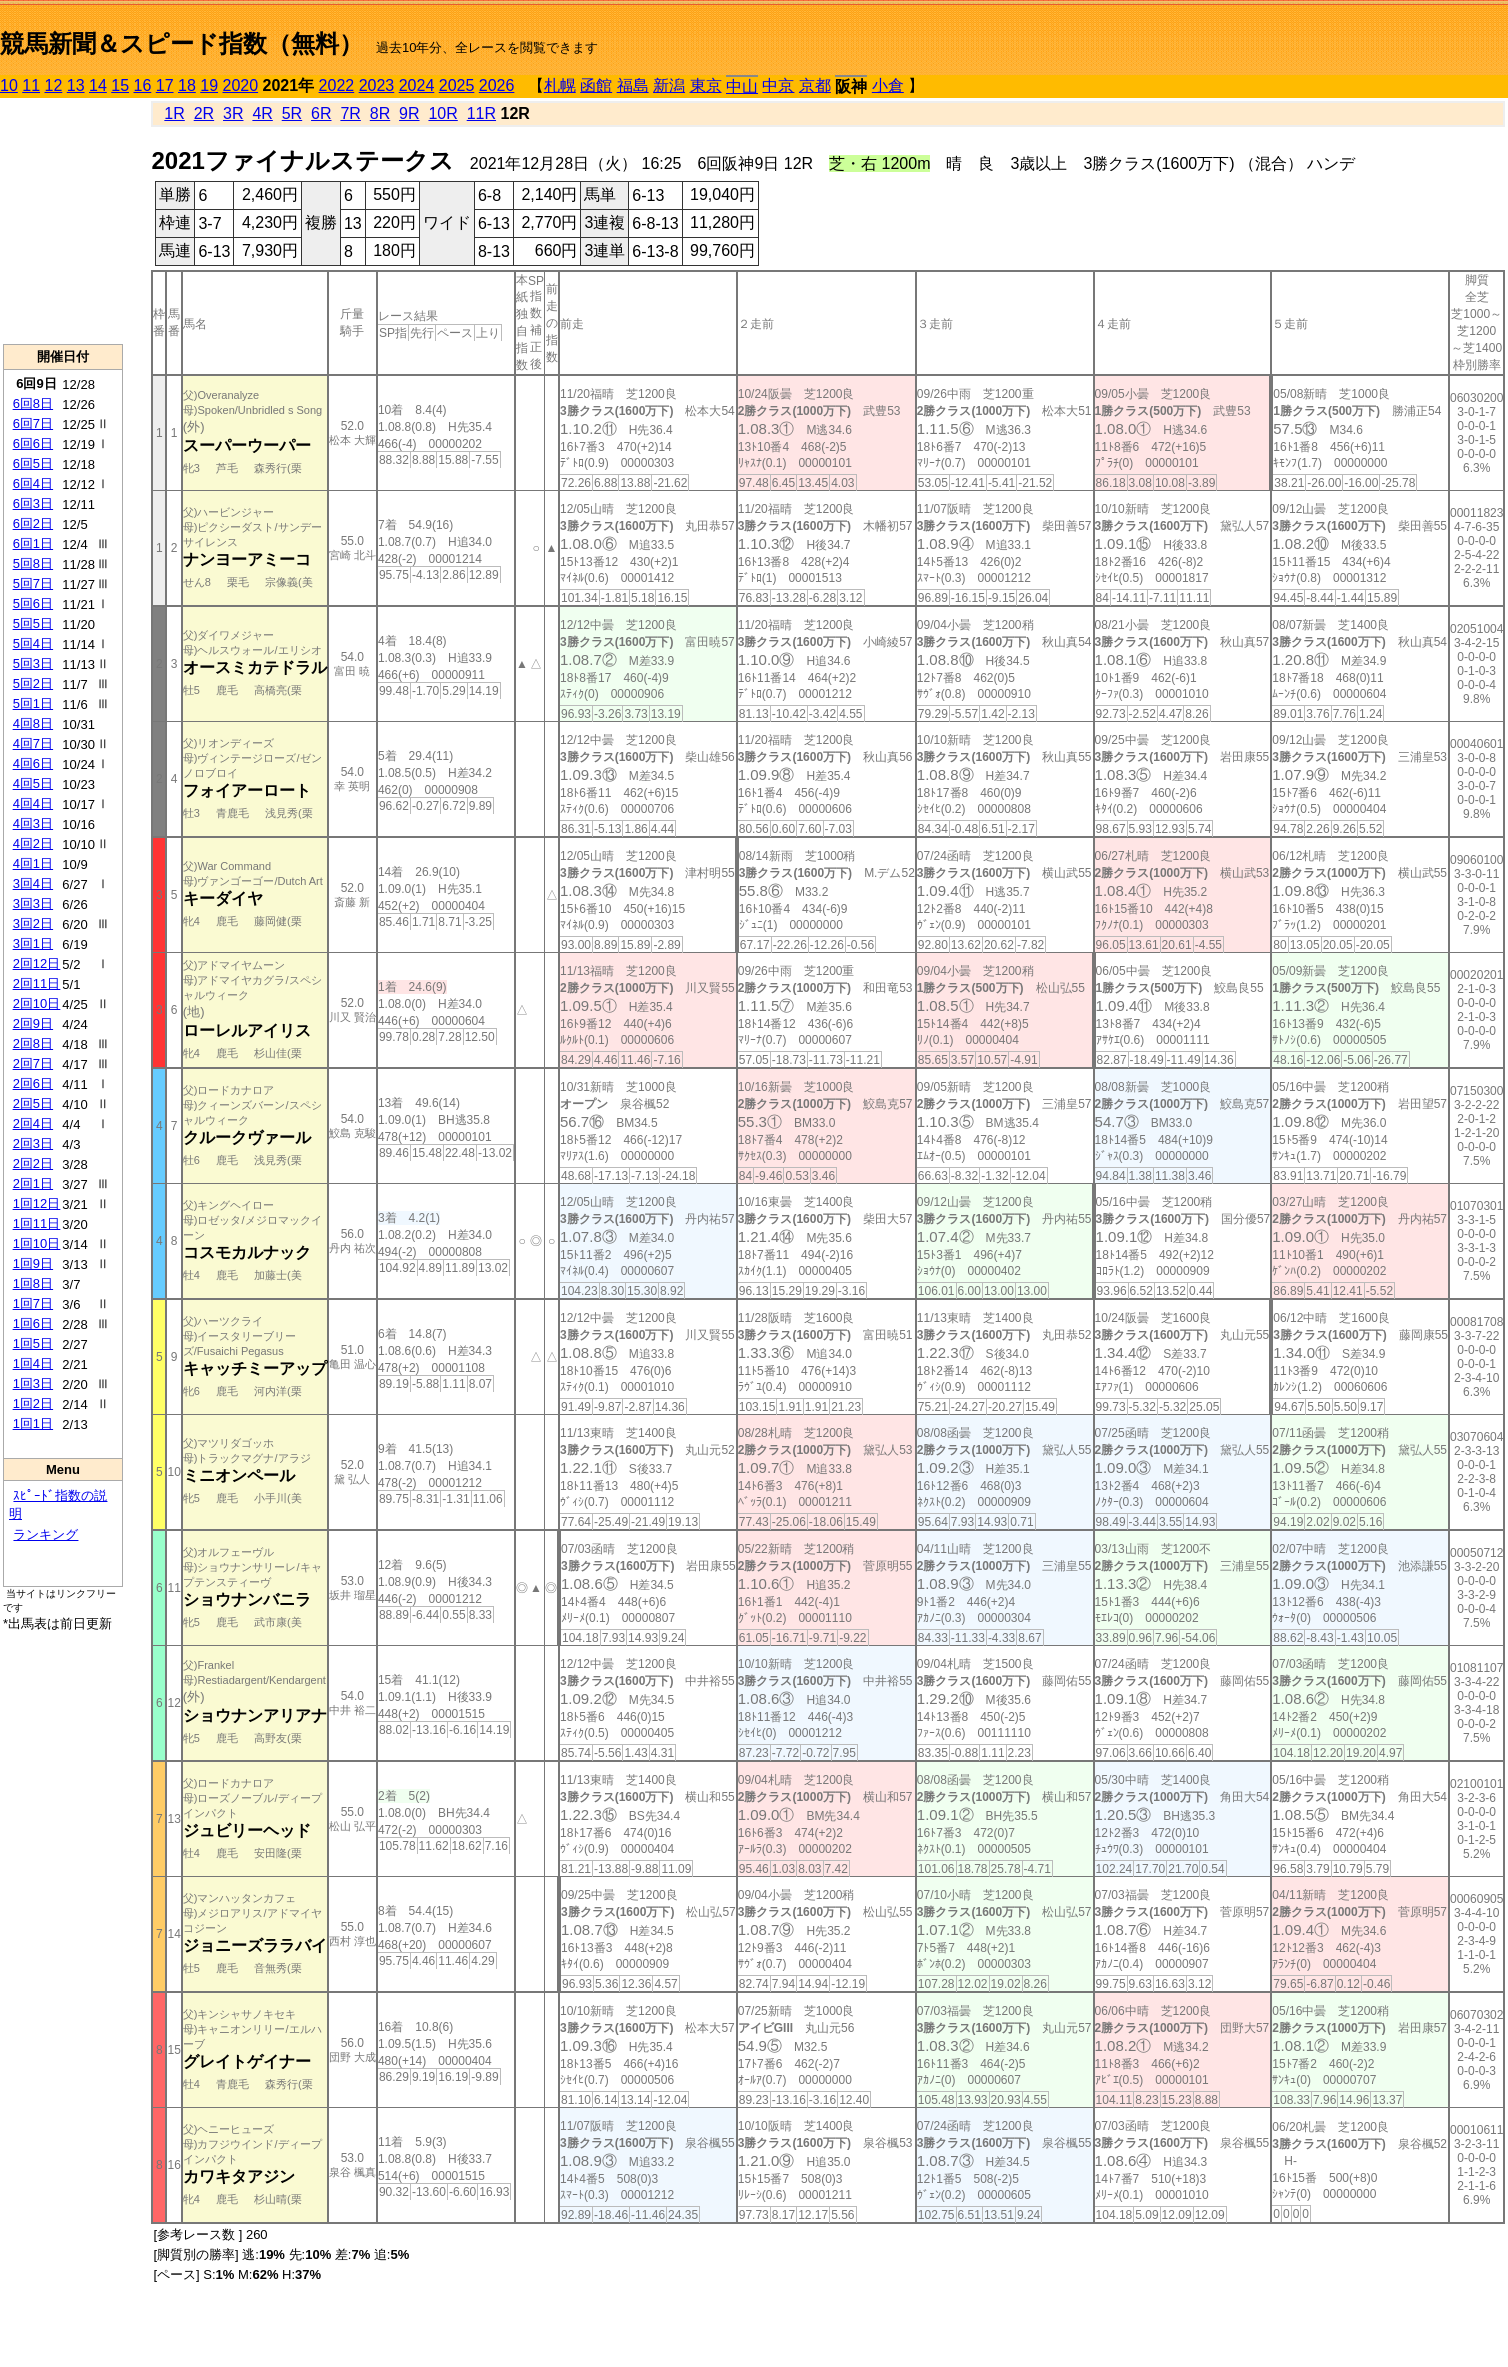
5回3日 (33, 663)
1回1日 (33, 1423)
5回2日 (33, 683)
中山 (742, 86)
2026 (497, 85)
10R (442, 113)
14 (98, 85)
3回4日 (33, 883)
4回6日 (33, 763)
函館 (596, 85)
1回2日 (33, 1403)
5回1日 (33, 703)
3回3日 (33, 903)
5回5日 (33, 623)
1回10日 (37, 1243)
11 (31, 85)
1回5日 (33, 1343)
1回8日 (33, 1283)
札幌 (560, 85)
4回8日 (33, 723)
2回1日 (33, 1183)
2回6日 (33, 1083)
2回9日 (33, 1023)
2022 (337, 85)
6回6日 (33, 443)
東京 (706, 85)
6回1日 (33, 543)
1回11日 (37, 1223)
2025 (457, 85)
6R (321, 113)
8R (380, 113)
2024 (417, 85)
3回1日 (33, 943)
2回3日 (33, 1143)
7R (350, 113)
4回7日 (33, 743)
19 (209, 85)
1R (174, 113)
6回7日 (33, 423)
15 (120, 85)
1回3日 (33, 1383)
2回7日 (33, 1063)
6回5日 (33, 463)
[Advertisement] (63, 221)
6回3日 (33, 503)
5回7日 (33, 583)
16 (143, 85)
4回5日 (33, 783)
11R (481, 113)
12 (54, 85)
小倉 (888, 85)
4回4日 (33, 803)
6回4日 (33, 483)
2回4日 (33, 1123)
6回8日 (33, 403)
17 (165, 85)
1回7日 (33, 1303)
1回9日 (33, 1263)
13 (76, 85)
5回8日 (33, 563)
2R (204, 113)
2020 (241, 85)
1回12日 (37, 1203)
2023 (377, 85)
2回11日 (37, 983)
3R (233, 113)
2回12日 (37, 963)
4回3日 (33, 823)
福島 (633, 85)
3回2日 (33, 923)
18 (187, 85)
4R (262, 113)
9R (409, 113)
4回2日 (33, 843)
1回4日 (33, 1363)
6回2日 (33, 523)
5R (292, 113)
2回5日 (33, 1103)
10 (9, 85)
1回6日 (33, 1323)
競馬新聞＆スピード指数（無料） (181, 43)
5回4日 (33, 643)
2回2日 (33, 1163)
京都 (815, 85)
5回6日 (33, 603)
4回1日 (33, 863)
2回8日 (33, 1043)
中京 (778, 85)
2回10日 (37, 1003)
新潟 (669, 85)
